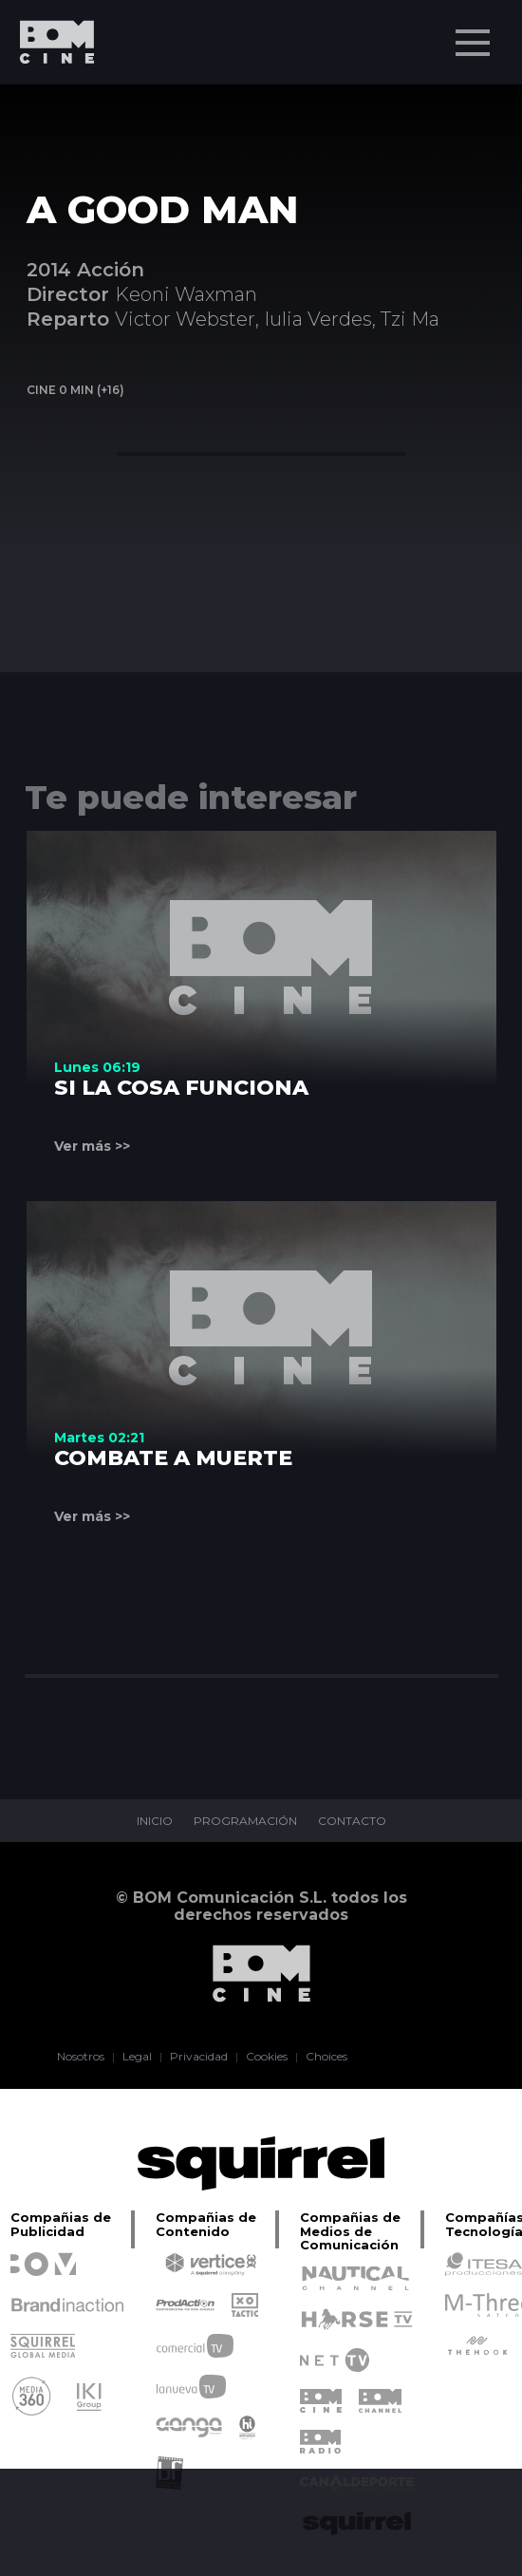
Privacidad (199, 2056)
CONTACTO (352, 1821)
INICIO (155, 1821)
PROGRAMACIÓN (245, 1821)
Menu (475, 33)
